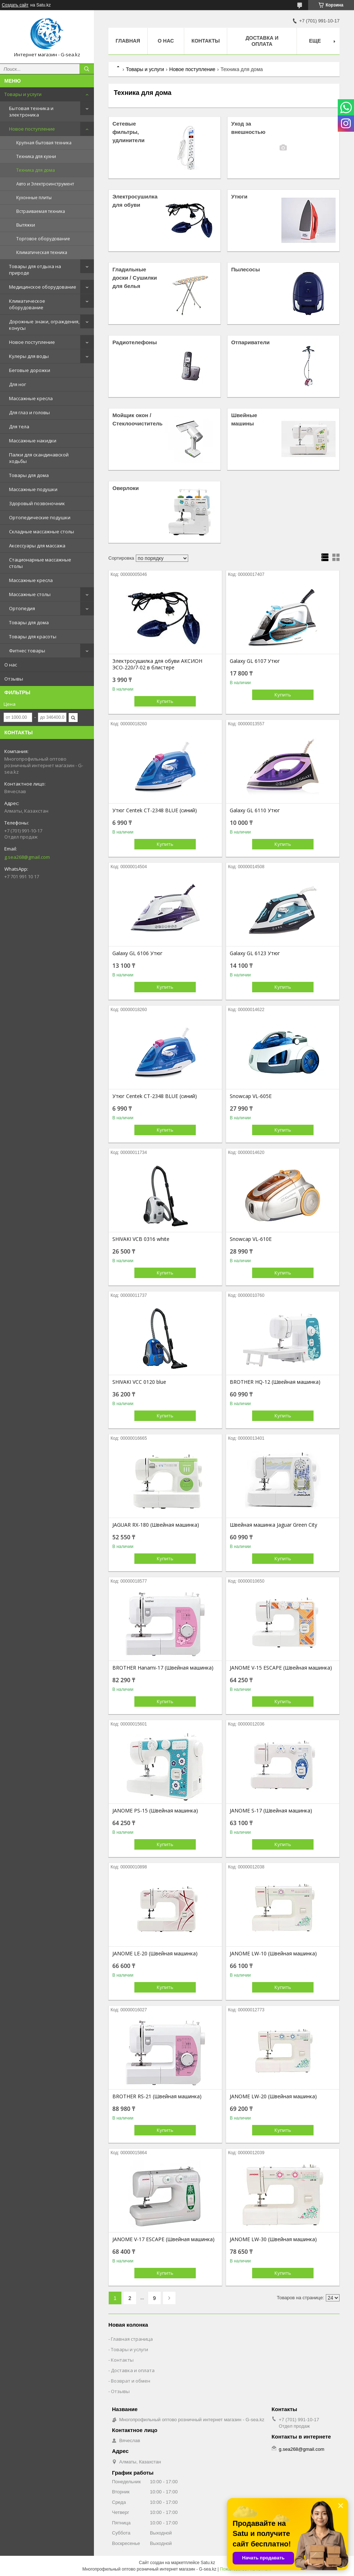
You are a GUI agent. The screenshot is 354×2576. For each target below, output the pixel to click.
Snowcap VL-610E (251, 1239)
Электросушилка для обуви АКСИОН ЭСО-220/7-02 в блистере (157, 664)
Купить (165, 701)
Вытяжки (25, 225)
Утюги (239, 196)
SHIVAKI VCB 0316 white (140, 1239)
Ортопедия (22, 608)
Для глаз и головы (29, 412)
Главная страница (132, 2339)
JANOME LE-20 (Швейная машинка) (155, 1953)
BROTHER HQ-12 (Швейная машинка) (275, 1382)
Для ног (17, 384)
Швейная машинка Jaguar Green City (273, 1525)
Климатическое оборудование (27, 304)
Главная (128, 41)
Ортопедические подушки (39, 517)
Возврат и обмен (130, 2381)
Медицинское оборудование (42, 287)
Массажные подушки (33, 489)
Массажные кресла (31, 398)
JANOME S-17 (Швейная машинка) (271, 1810)
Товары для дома (29, 475)
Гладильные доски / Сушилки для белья (134, 277)
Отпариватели (250, 342)
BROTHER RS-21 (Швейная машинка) (157, 2096)
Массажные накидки (32, 440)
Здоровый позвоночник (37, 503)
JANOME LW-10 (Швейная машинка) (273, 1953)
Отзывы (13, 678)
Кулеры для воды (29, 356)
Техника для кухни (36, 156)
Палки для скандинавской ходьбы (39, 457)
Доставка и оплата (262, 41)
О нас (10, 664)
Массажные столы (30, 594)
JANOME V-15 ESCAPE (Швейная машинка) (281, 1668)
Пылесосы (245, 269)
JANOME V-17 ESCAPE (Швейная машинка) (163, 2239)
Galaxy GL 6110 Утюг (255, 810)
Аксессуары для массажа (37, 545)
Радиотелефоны (134, 342)
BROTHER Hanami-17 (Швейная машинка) (162, 1668)
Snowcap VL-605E (251, 1096)
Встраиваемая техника (40, 211)
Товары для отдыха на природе (35, 269)
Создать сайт (15, 5)
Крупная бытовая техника (44, 143)
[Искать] (86, 69)
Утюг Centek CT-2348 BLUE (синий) (154, 810)
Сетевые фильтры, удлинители (128, 132)
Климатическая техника (41, 252)
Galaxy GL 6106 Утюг (137, 953)
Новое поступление (32, 129)
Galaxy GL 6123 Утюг (255, 953)
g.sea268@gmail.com (27, 857)
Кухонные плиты (34, 197)
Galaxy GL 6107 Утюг (255, 661)
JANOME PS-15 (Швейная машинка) (155, 1810)
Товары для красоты (32, 636)
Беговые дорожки (29, 370)
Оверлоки (125, 488)
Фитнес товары (27, 650)
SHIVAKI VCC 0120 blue (139, 1382)
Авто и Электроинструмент (45, 184)
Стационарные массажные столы (40, 562)
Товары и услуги (23, 94)
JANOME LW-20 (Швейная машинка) (273, 2096)
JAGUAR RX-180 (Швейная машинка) (155, 1525)
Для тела (19, 426)
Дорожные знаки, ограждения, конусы (44, 324)
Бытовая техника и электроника (31, 111)
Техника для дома (35, 170)
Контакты (205, 41)
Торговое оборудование (43, 239)
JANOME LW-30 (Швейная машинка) (273, 2239)
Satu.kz (207, 2562)
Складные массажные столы (41, 531)
